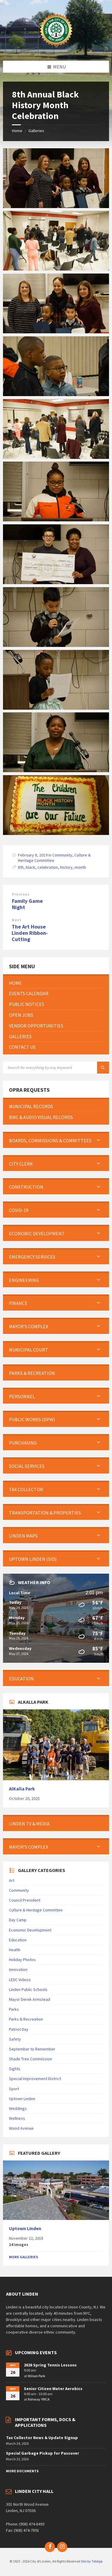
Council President (24, 1900)
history (66, 867)
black (30, 867)
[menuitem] (56, 983)
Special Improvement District (35, 2078)
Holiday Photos (22, 1959)
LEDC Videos (20, 1979)
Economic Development (30, 1930)
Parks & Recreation (26, 2019)
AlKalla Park (22, 1789)
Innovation (18, 1969)
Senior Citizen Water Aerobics (53, 2388)
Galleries (36, 130)
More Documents (22, 2471)
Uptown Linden (22, 2098)
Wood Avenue (21, 2128)
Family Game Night (27, 904)
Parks (14, 2009)
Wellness (17, 2118)
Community (62, 855)
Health (14, 1949)
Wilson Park (36, 2376)
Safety (15, 2039)
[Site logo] (56, 49)
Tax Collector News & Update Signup (42, 2437)
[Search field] (56, 1068)
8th (21, 867)
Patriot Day (18, 2029)
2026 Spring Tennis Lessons (50, 2365)
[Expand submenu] (98, 1140)
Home (17, 130)
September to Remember (32, 2049)
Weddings (18, 2108)
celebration (47, 867)
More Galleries (23, 2257)
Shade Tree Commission (30, 2059)
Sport (14, 2088)
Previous (21, 894)
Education (18, 1940)
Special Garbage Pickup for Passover (42, 2453)
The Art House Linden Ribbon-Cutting (30, 933)
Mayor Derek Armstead (29, 1999)
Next (16, 920)
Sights (14, 2068)
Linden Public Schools (28, 1989)
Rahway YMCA (39, 2399)
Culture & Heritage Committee (36, 1910)
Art (11, 1880)
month (80, 867)
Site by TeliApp (91, 2561)
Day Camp (18, 1920)
